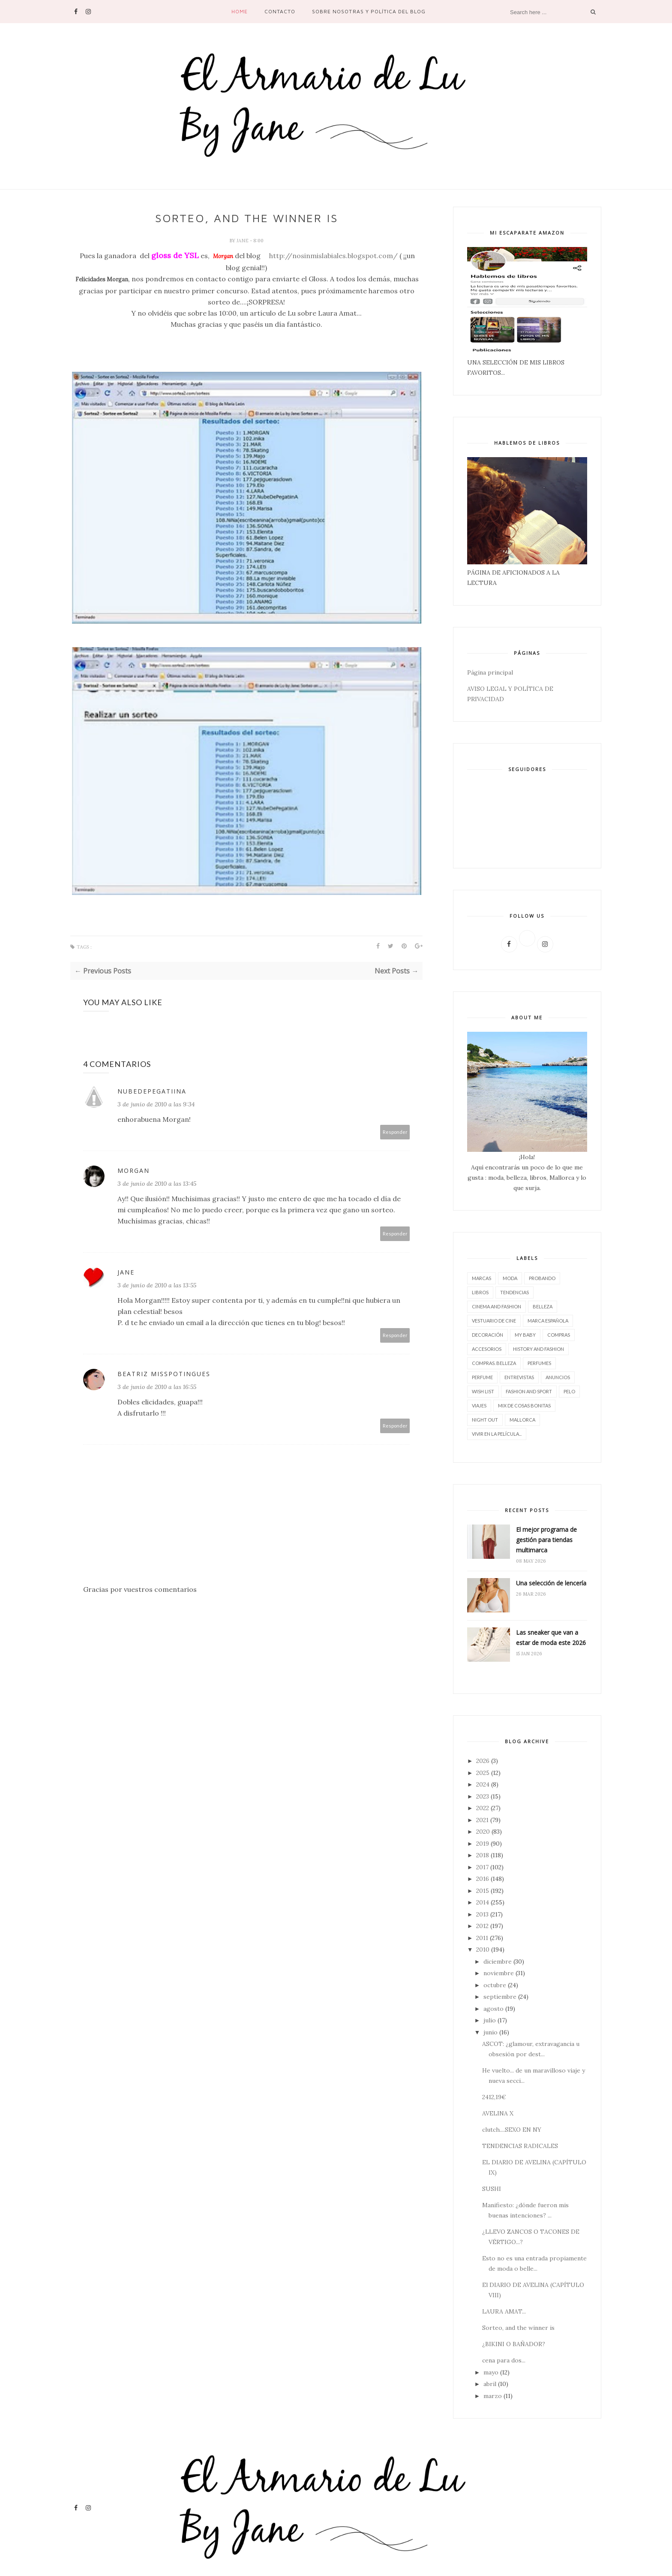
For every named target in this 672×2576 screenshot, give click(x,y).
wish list (483, 1391)
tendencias (514, 1292)
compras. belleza (494, 1363)
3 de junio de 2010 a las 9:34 (156, 1104)
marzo (492, 2396)
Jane (243, 241)
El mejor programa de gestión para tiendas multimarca (546, 1539)
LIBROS (480, 1292)
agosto (493, 2009)
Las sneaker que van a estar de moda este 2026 (551, 1637)
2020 (483, 1831)
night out (485, 1419)
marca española (548, 1320)
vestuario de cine (494, 1320)
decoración (487, 1335)
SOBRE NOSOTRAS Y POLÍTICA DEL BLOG (369, 11)
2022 (482, 1808)
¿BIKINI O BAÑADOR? (513, 2344)
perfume (482, 1377)
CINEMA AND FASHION (496, 1306)
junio (490, 2032)
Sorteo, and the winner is (518, 2328)
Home (239, 11)
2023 (482, 1796)
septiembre (499, 1997)
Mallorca (522, 1419)
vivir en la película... (497, 1434)
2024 (482, 1784)
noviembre (498, 1973)
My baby (525, 1335)
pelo (569, 1391)
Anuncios (558, 1377)
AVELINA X (497, 2113)
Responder (395, 1132)
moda (510, 1278)
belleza (542, 1306)
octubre (494, 1985)
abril (489, 2384)
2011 (482, 1938)
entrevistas (519, 1377)
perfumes (539, 1363)
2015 (482, 1891)
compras (558, 1335)
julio (489, 2020)
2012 (482, 1926)
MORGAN (133, 1170)
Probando (542, 1278)
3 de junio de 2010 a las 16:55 (156, 1387)
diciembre (497, 1961)
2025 (482, 1773)
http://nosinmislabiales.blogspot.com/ (333, 255)
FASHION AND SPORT (529, 1391)
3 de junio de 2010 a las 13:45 (156, 1183)
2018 (482, 1855)
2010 (482, 1949)
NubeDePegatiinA (151, 1091)
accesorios (486, 1349)
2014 (482, 1902)
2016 (482, 1879)
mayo (490, 2372)
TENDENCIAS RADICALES (520, 2146)
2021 (482, 1820)
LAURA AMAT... (504, 2311)
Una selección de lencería (551, 1583)
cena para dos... (503, 2360)
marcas (481, 1278)
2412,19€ (494, 2097)
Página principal (490, 672)
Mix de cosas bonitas (524, 1405)
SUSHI (491, 2189)
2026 (482, 1761)
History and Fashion (538, 1349)
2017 (482, 1867)
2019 (482, 1843)
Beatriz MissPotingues (163, 1374)
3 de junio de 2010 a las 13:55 (156, 1285)
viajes (479, 1405)
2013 (482, 1914)
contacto (279, 11)
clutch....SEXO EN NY (511, 2129)
